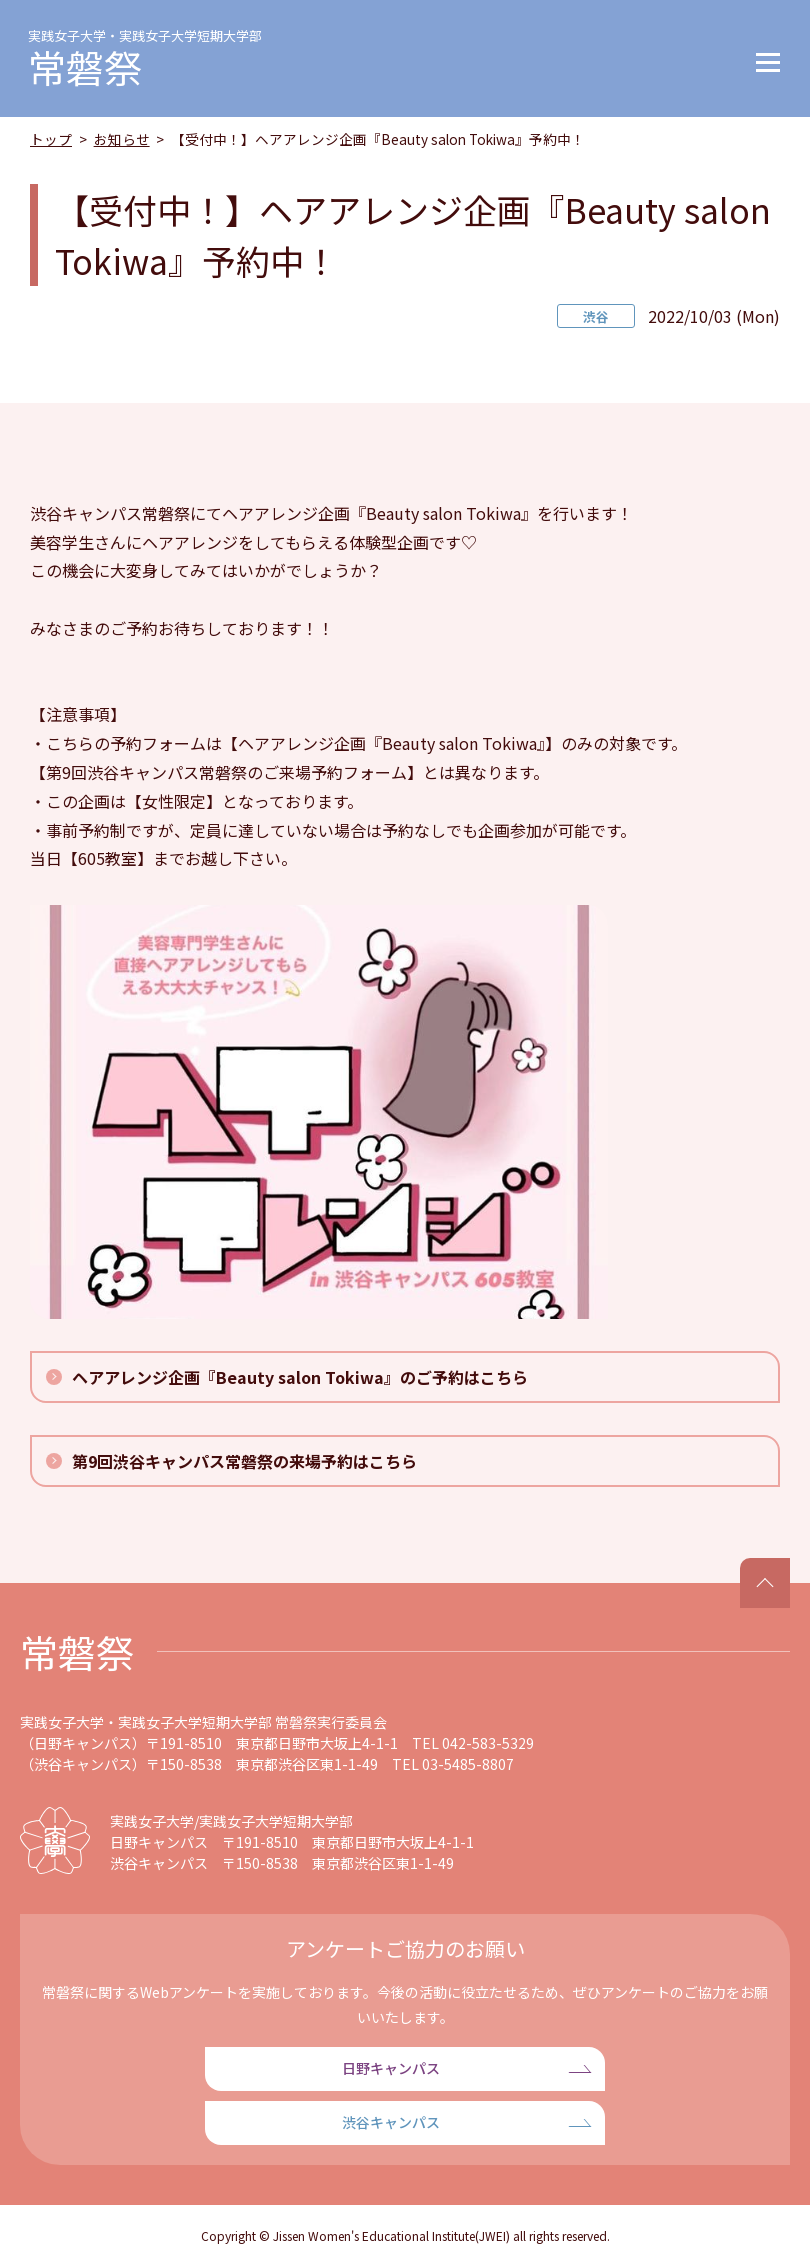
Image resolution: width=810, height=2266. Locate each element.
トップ (51, 139)
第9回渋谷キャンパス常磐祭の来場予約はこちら (244, 1461)
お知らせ (122, 139)
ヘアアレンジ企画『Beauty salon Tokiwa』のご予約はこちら (300, 1377)
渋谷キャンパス (391, 2122)
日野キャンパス (391, 2068)
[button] (768, 58)
